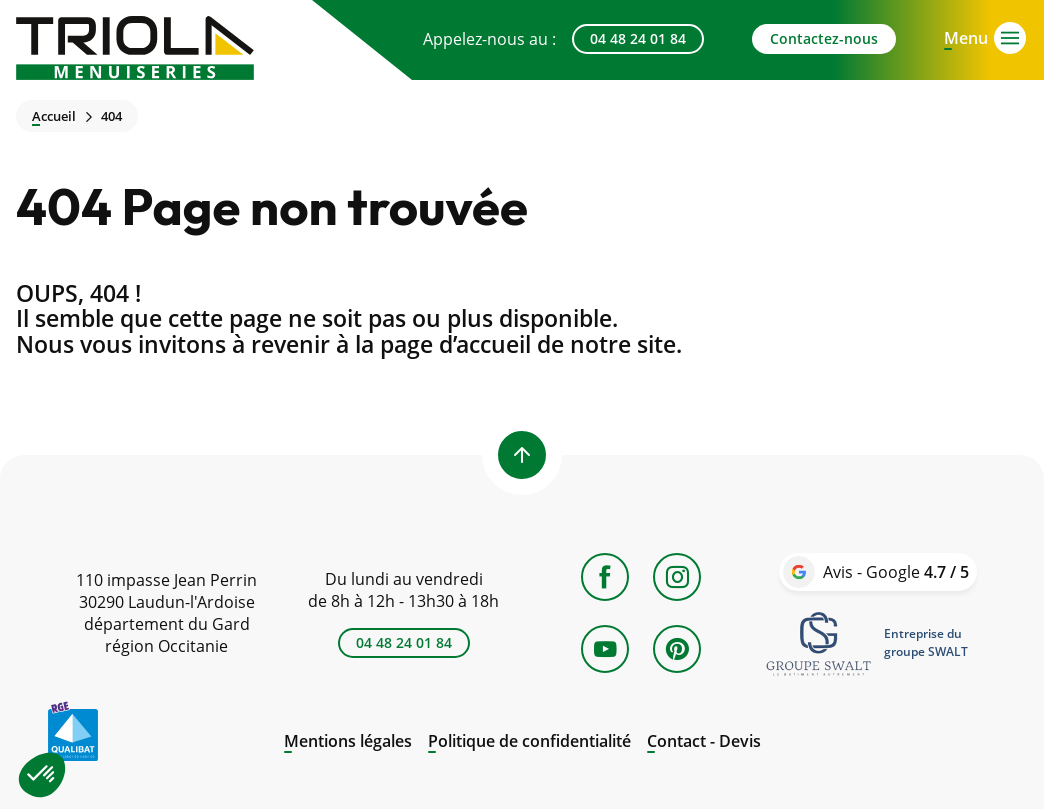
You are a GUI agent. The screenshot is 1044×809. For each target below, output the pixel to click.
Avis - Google (896, 572)
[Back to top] (522, 455)
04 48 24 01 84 (638, 38)
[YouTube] (605, 649)
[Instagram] (677, 577)
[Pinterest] (677, 649)
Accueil (54, 116)
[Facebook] (605, 577)
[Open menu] (966, 36)
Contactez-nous (824, 38)
